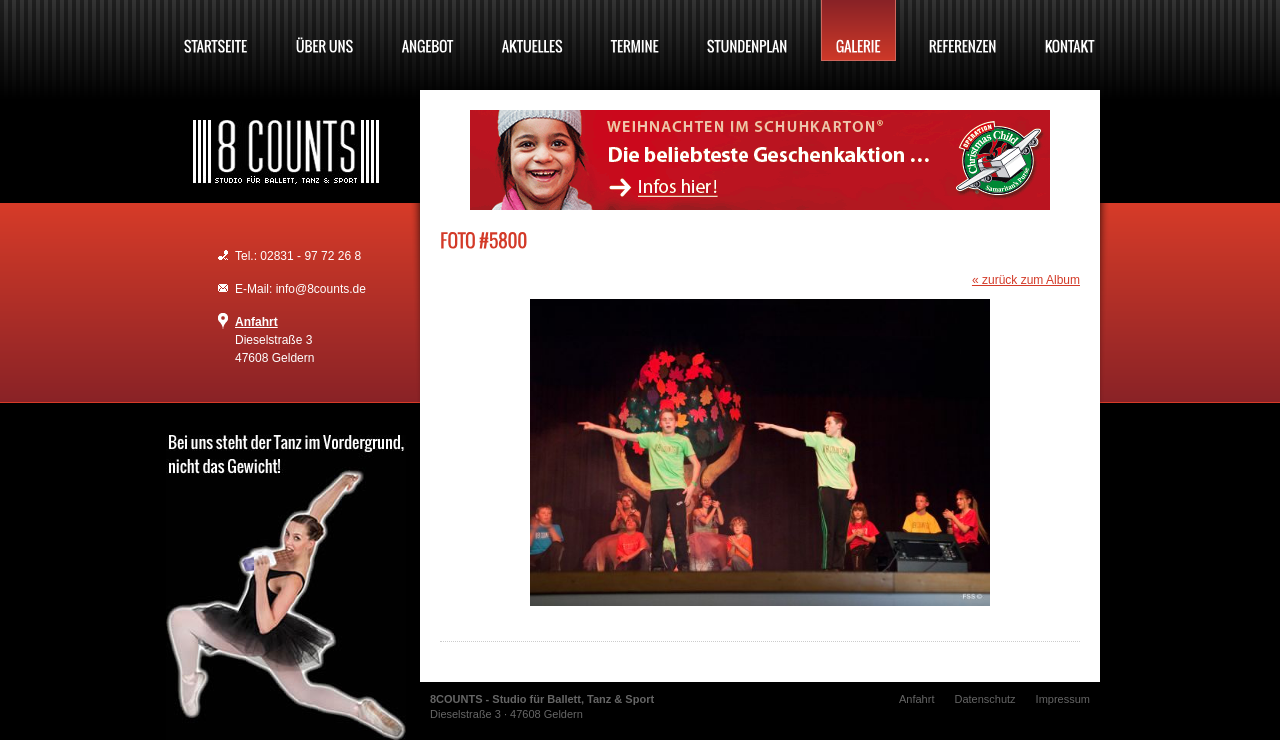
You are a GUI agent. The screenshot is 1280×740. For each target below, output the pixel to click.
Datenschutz (984, 699)
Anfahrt (256, 322)
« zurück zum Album (1026, 280)
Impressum (1063, 699)
